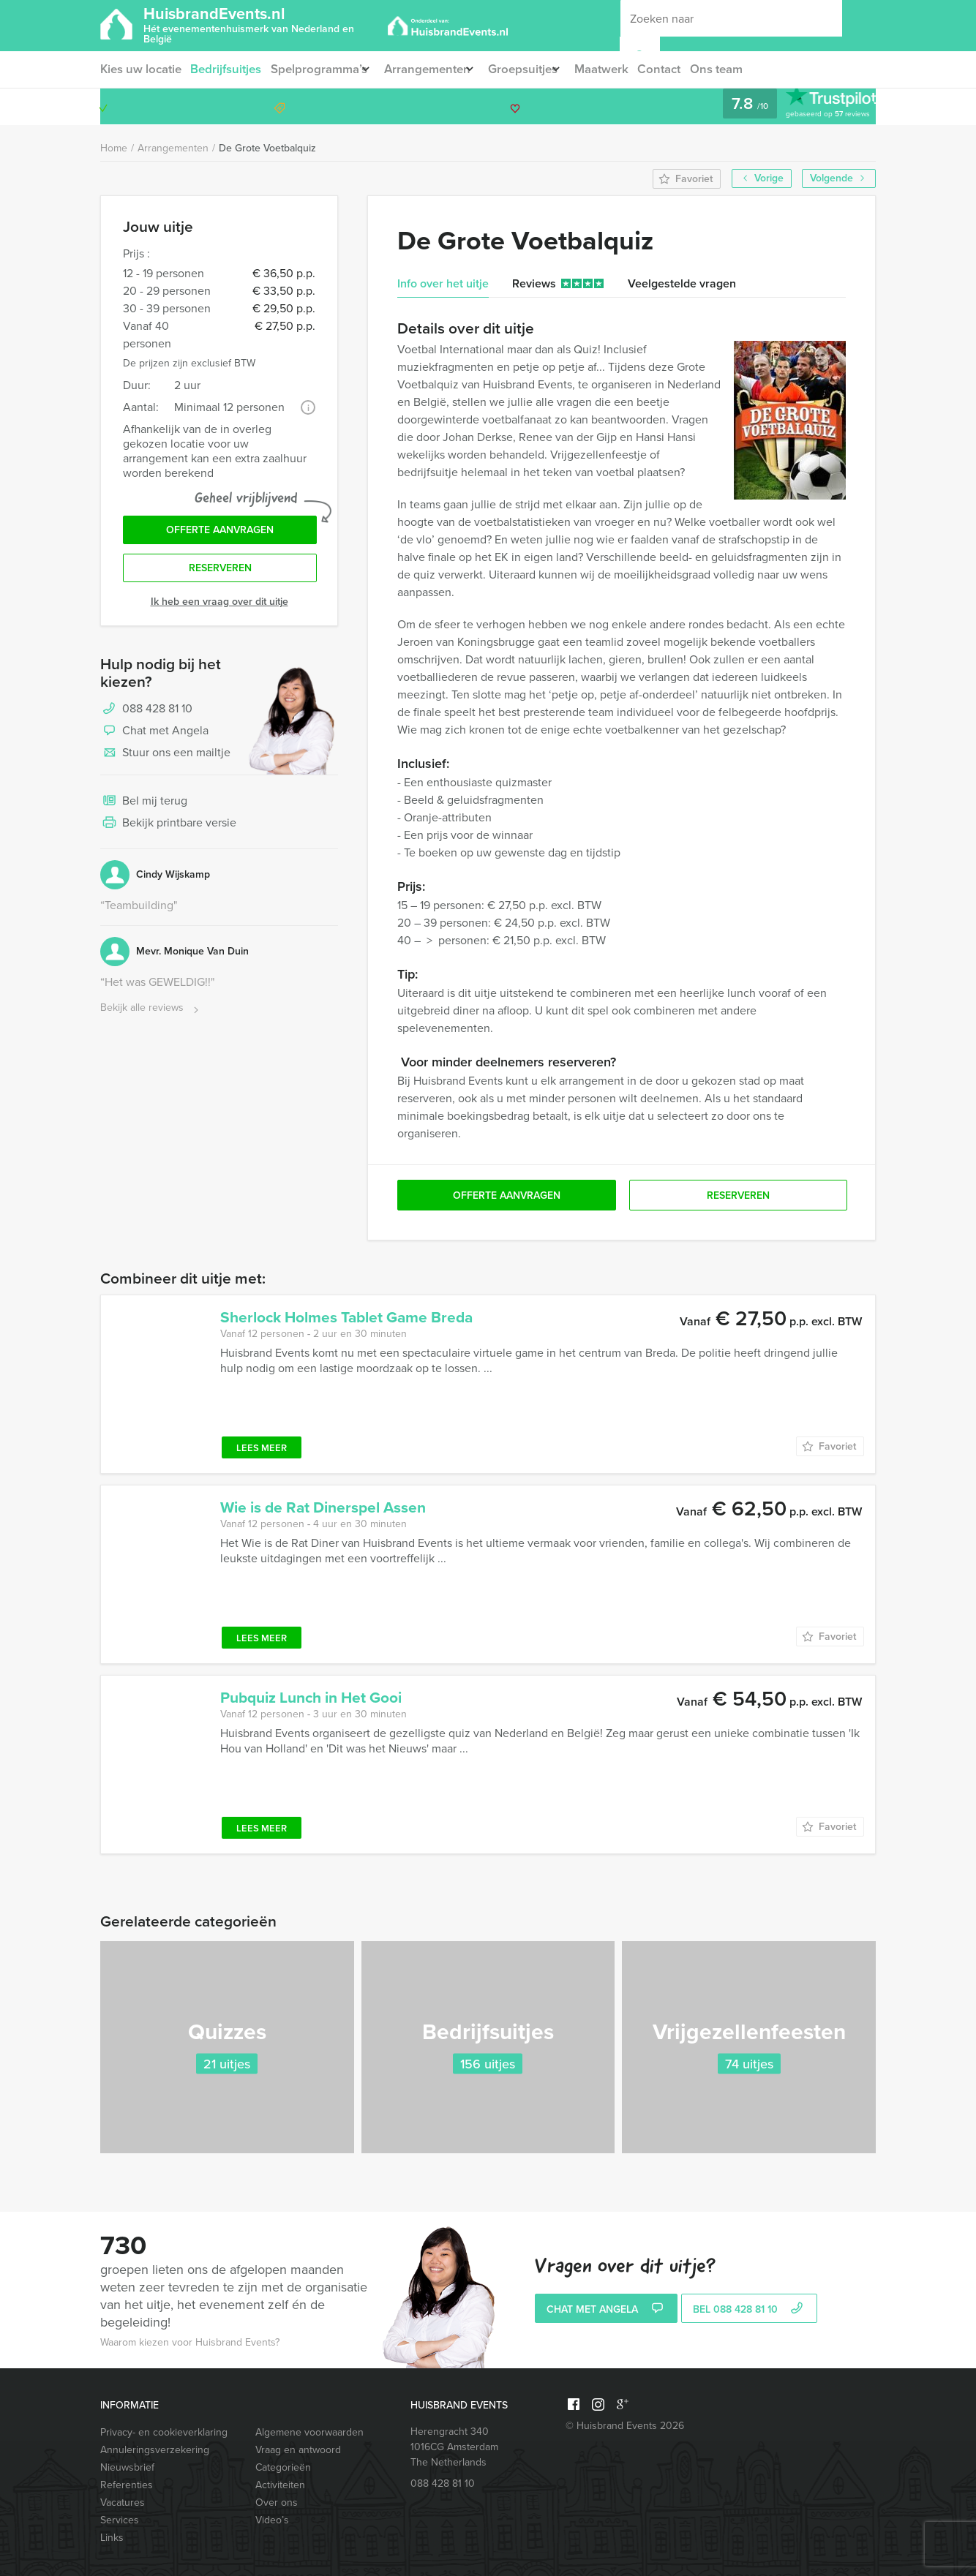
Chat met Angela (154, 738)
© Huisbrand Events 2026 (625, 2425)
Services (119, 2520)
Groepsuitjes (541, 69)
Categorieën (283, 2467)
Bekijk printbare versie (168, 830)
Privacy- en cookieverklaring (164, 2432)
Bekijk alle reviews (151, 1015)
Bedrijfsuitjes (227, 69)
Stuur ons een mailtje (165, 760)
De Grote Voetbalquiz (267, 148)
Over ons (276, 2502)
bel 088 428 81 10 (749, 2310)
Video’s (272, 2520)
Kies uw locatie (139, 69)
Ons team (749, 69)
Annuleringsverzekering (154, 2450)
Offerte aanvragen (220, 533)
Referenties (126, 2485)
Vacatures (122, 2502)
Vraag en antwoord (298, 2450)
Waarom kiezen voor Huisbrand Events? (189, 2342)
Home (113, 148)
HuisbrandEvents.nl (264, 24)
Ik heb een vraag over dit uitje (219, 609)
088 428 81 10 (819, 106)
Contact (689, 69)
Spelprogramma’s (322, 69)
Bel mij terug (143, 808)
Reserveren (220, 574)
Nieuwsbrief (127, 2467)
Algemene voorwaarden (309, 2432)
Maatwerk (630, 69)
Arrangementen (438, 69)
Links (112, 2537)
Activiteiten (280, 2485)
